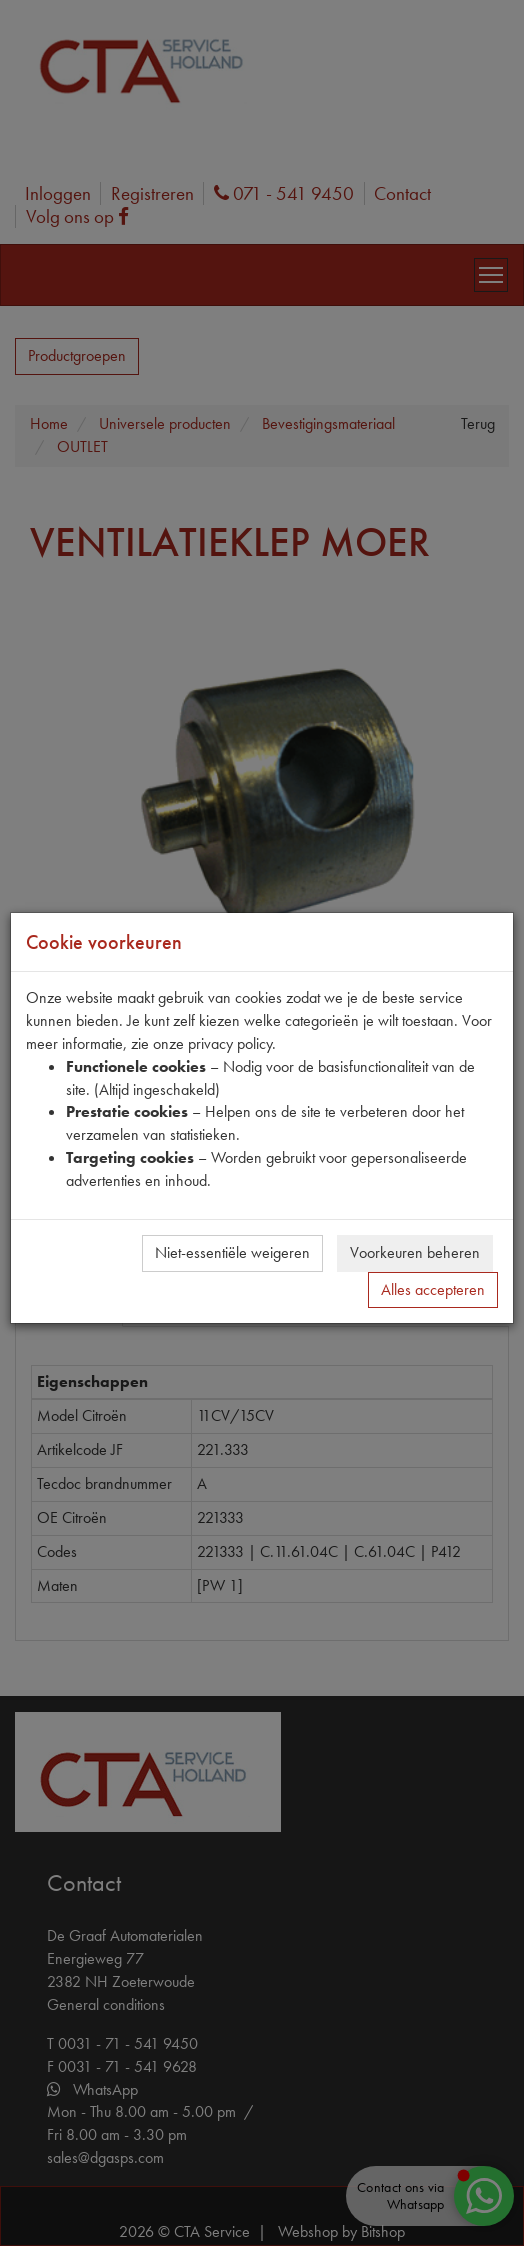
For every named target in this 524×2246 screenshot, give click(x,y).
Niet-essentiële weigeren (232, 1252)
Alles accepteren (433, 1289)
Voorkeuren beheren (415, 1252)
